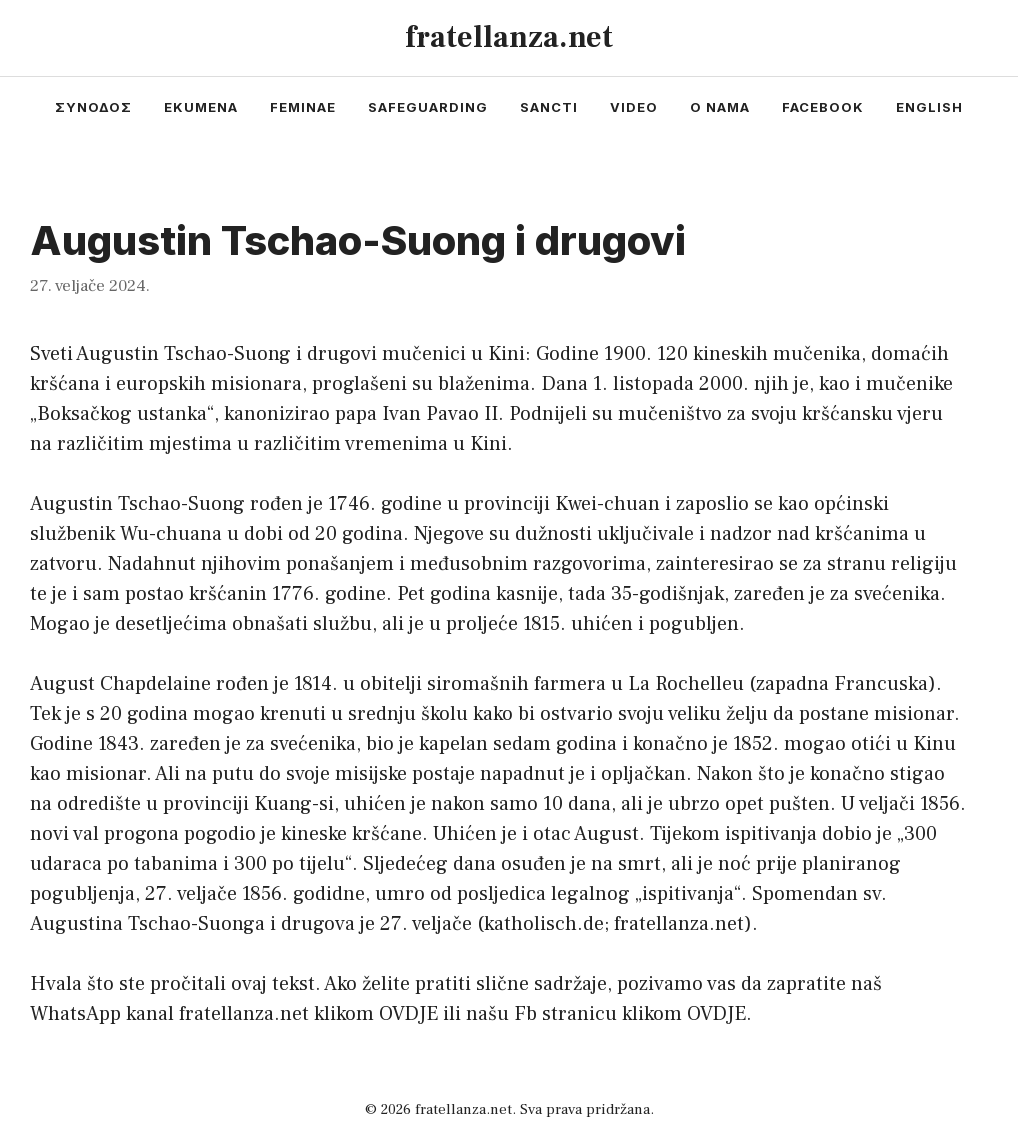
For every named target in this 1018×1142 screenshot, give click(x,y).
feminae (303, 107)
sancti (549, 107)
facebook (823, 107)
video (634, 107)
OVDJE (408, 1014)
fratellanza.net (509, 37)
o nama (720, 107)
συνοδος (93, 107)
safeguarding (428, 107)
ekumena (201, 107)
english (929, 107)
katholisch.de (544, 924)
